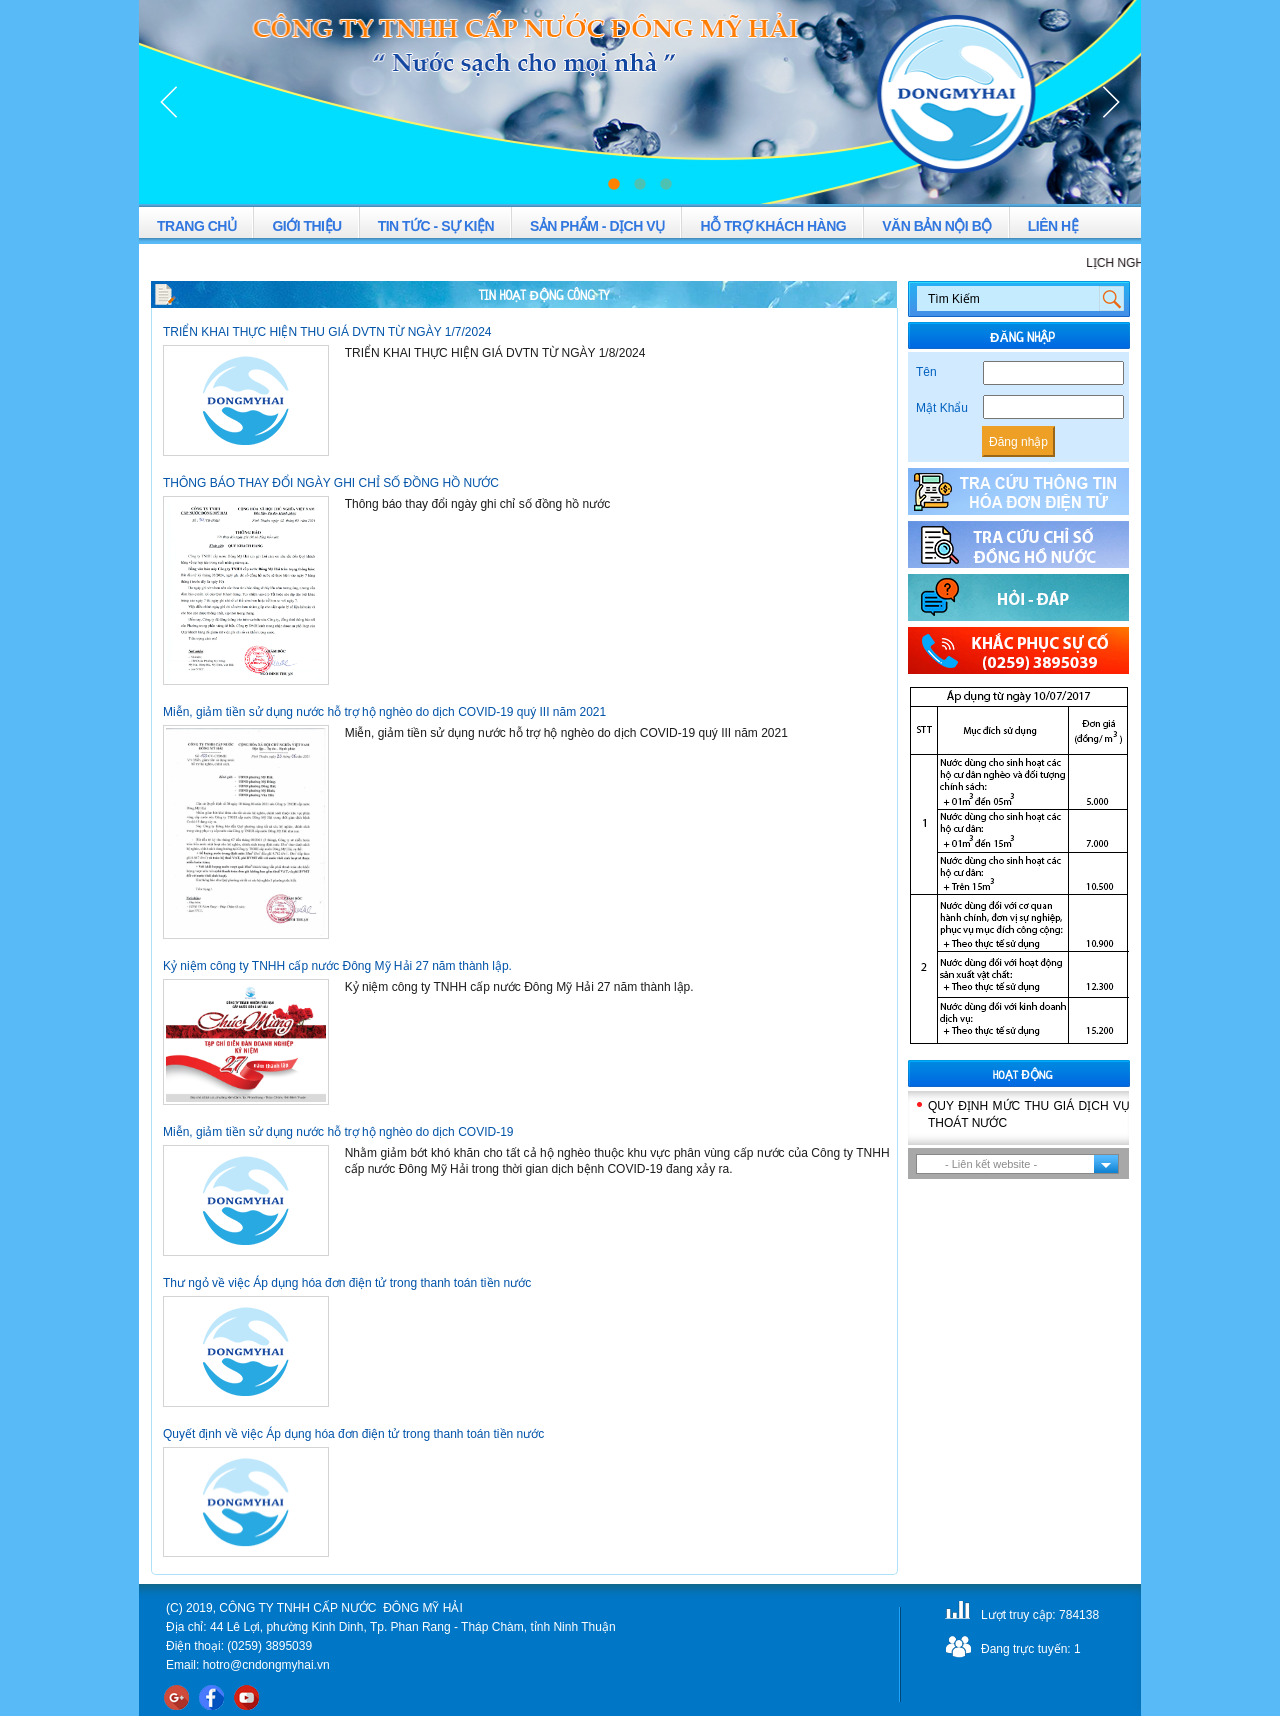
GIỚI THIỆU (306, 226)
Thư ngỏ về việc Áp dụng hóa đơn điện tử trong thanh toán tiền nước (347, 1283)
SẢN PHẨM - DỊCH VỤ (597, 226)
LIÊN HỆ (1053, 226)
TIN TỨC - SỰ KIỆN (436, 226)
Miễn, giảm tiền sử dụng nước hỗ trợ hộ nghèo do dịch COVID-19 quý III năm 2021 (384, 712)
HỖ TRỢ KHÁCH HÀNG (773, 226)
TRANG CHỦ (196, 226)
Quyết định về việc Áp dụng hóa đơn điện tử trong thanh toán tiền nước (353, 1434)
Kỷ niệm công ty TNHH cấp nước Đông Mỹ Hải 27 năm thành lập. (337, 966)
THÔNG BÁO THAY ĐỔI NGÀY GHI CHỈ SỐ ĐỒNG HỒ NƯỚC (331, 483)
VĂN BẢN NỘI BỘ (937, 226)
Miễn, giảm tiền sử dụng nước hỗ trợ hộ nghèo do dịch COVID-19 (338, 1132)
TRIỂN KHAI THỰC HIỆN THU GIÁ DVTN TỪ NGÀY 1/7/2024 (327, 332)
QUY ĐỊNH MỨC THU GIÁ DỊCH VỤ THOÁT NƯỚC (1029, 1114)
